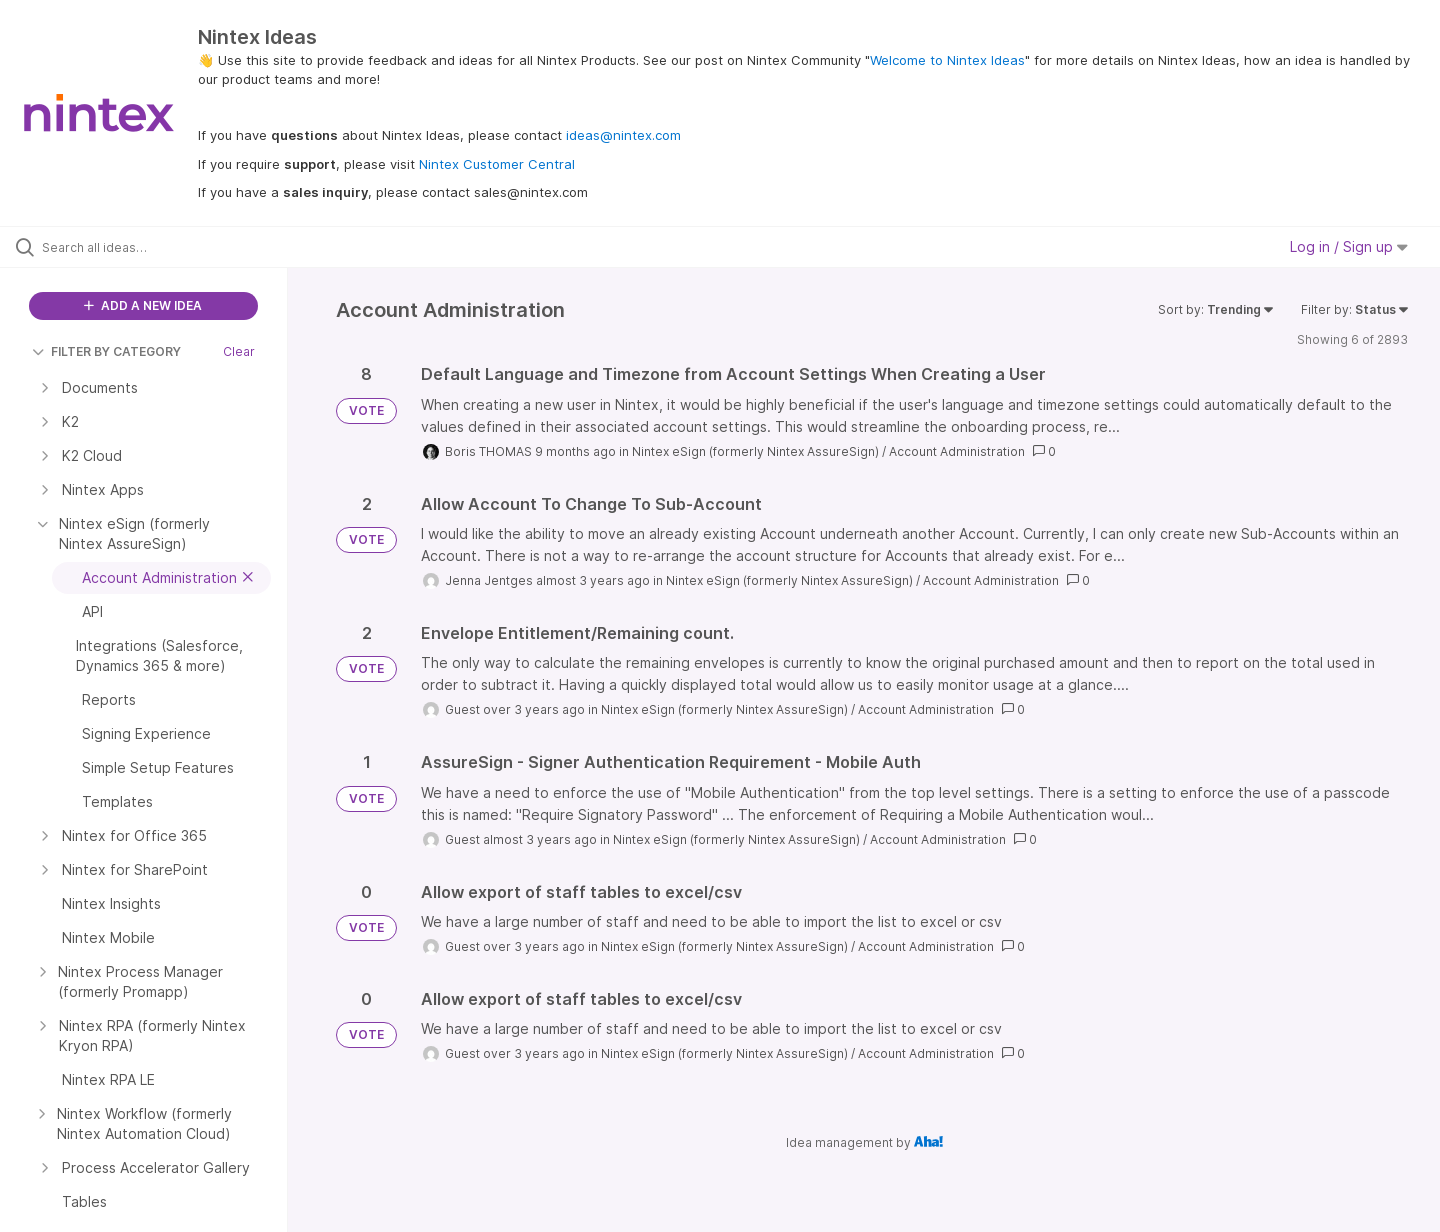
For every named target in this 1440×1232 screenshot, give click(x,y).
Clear (239, 351)
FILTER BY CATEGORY (106, 351)
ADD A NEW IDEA (143, 305)
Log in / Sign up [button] (1349, 246)
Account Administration (957, 451)
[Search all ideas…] (169, 247)
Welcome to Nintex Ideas (947, 60)
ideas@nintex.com (623, 135)
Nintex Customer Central (497, 164)
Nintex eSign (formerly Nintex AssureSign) (755, 451)
